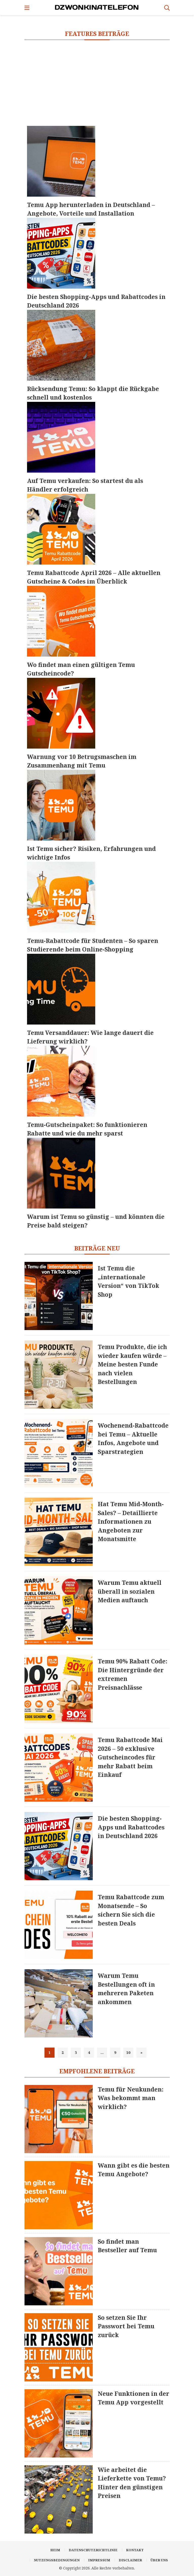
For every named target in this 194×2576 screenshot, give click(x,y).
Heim (55, 2550)
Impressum (99, 2560)
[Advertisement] (97, 83)
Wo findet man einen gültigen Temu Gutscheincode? (81, 669)
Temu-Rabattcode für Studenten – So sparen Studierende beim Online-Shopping (92, 945)
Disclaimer (130, 2560)
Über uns (159, 2560)
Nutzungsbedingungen (57, 2560)
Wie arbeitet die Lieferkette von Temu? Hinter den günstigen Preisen (132, 2483)
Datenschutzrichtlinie (93, 2550)
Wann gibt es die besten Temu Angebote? (133, 2169)
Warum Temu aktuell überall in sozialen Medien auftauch (129, 1591)
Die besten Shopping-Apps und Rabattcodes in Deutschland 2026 (96, 301)
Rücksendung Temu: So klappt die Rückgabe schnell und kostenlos (93, 393)
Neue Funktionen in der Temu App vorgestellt (133, 2397)
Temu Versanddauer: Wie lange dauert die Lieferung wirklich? (90, 1037)
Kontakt (135, 2550)
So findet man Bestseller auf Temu (127, 2245)
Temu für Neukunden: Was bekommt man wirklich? (130, 2098)
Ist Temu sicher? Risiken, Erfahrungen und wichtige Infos (91, 853)
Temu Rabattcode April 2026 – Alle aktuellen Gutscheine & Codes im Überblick (93, 577)
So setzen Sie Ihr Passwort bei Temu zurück (126, 2326)
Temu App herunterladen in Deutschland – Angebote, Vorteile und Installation (91, 209)
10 (128, 2052)
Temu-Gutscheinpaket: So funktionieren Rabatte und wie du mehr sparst (87, 1129)
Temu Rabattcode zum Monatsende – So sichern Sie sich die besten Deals (131, 1910)
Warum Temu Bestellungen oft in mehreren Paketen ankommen (126, 1988)
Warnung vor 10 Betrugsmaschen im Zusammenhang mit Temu (81, 761)
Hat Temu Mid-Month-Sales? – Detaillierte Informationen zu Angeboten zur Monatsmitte (131, 1521)
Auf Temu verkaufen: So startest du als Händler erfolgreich (85, 485)
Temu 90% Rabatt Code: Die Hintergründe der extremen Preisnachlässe (132, 1674)
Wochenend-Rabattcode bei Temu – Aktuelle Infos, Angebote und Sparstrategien (133, 1438)
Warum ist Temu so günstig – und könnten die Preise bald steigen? (95, 1221)
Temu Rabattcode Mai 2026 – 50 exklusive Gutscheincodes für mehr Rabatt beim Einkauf (130, 1757)
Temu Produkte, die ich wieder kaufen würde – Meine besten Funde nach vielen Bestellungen (132, 1364)
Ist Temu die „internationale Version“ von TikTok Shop (128, 1281)
